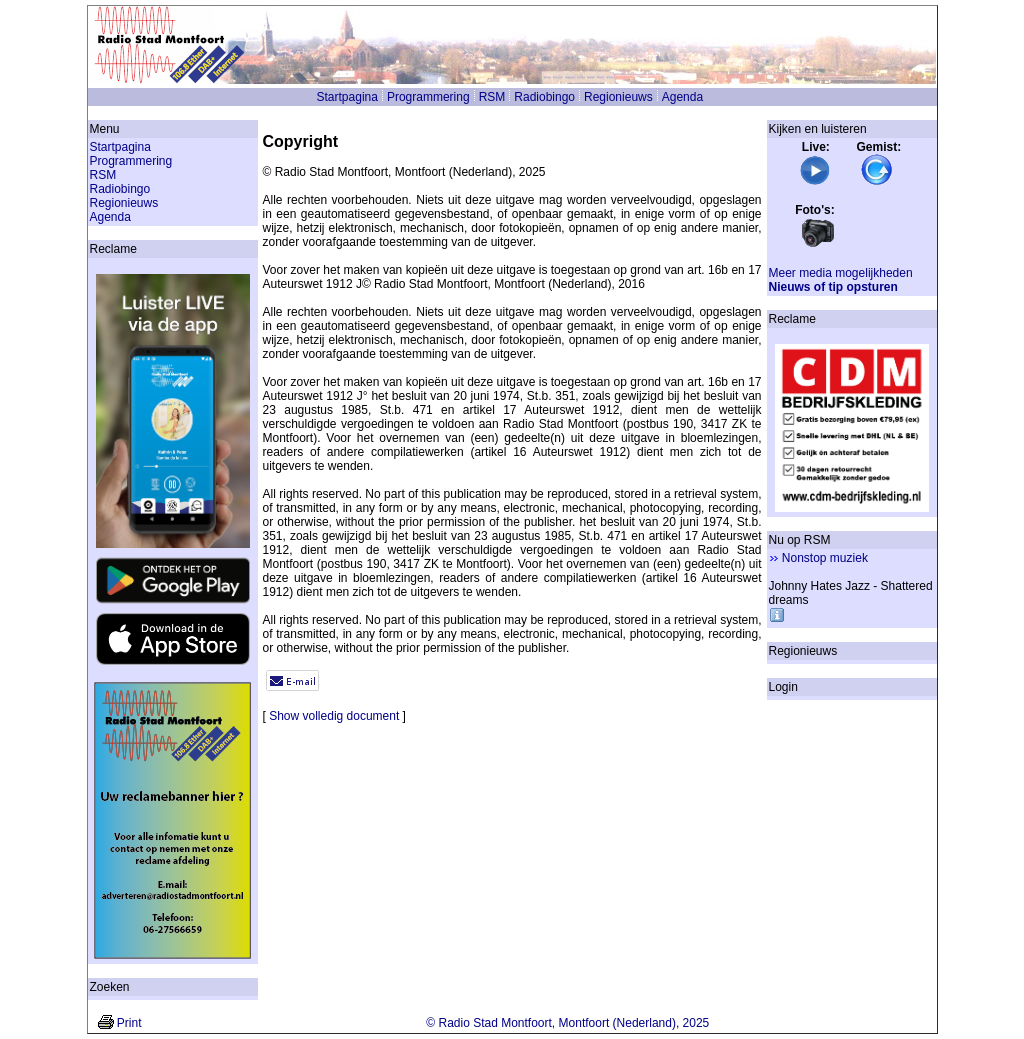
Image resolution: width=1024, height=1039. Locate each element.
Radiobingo (544, 97)
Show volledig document (334, 716)
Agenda (682, 97)
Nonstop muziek (825, 558)
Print (129, 1023)
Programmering (428, 97)
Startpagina (347, 97)
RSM (492, 97)
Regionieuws (618, 97)
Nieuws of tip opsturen (833, 287)
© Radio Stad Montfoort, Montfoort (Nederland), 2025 (567, 1023)
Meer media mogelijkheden (841, 273)
